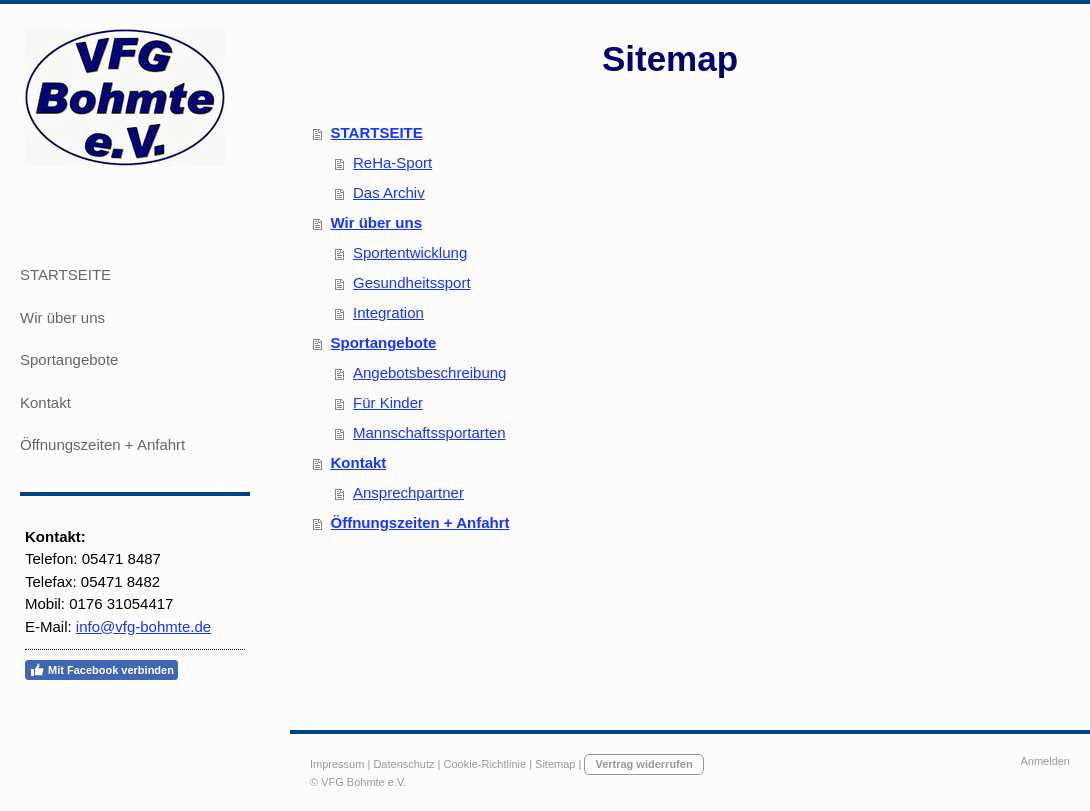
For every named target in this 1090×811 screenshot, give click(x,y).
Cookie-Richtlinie (485, 764)
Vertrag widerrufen (643, 764)
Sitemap (555, 764)
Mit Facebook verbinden (101, 670)
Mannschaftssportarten (429, 432)
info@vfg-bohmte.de (143, 626)
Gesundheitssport (412, 282)
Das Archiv (389, 192)
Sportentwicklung (410, 252)
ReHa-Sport (392, 162)
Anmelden (1045, 761)
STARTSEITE (377, 132)
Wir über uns (377, 222)
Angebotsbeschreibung (429, 372)
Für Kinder (388, 402)
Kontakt (359, 462)
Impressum (337, 764)
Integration (388, 312)
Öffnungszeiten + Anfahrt (420, 522)
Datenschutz (403, 764)
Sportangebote (384, 342)
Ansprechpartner (408, 492)
